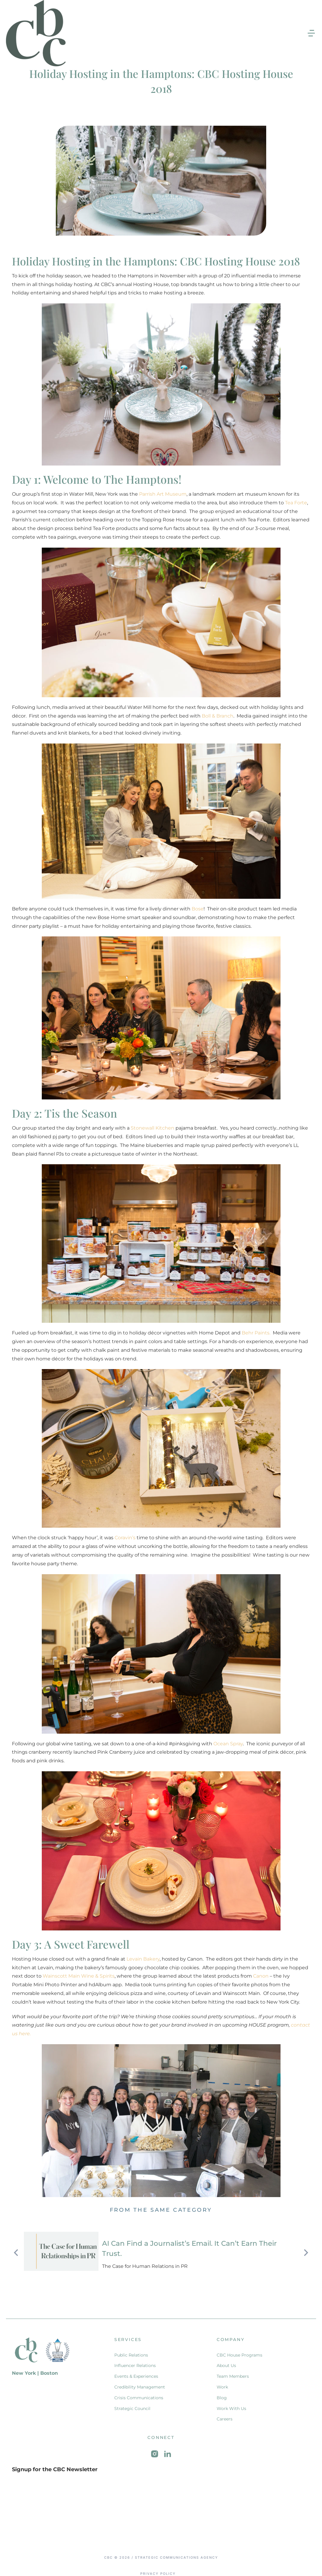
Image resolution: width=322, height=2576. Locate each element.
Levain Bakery (143, 1959)
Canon (261, 1976)
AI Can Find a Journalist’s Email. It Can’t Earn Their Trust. (195, 2245)
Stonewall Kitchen (152, 1128)
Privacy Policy (158, 2567)
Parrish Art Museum (163, 494)
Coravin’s (125, 1537)
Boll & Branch (217, 716)
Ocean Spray (228, 1743)
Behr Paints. (257, 1333)
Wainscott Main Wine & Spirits (79, 1976)
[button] (311, 33)
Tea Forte (296, 503)
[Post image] (61, 2251)
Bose (198, 909)
